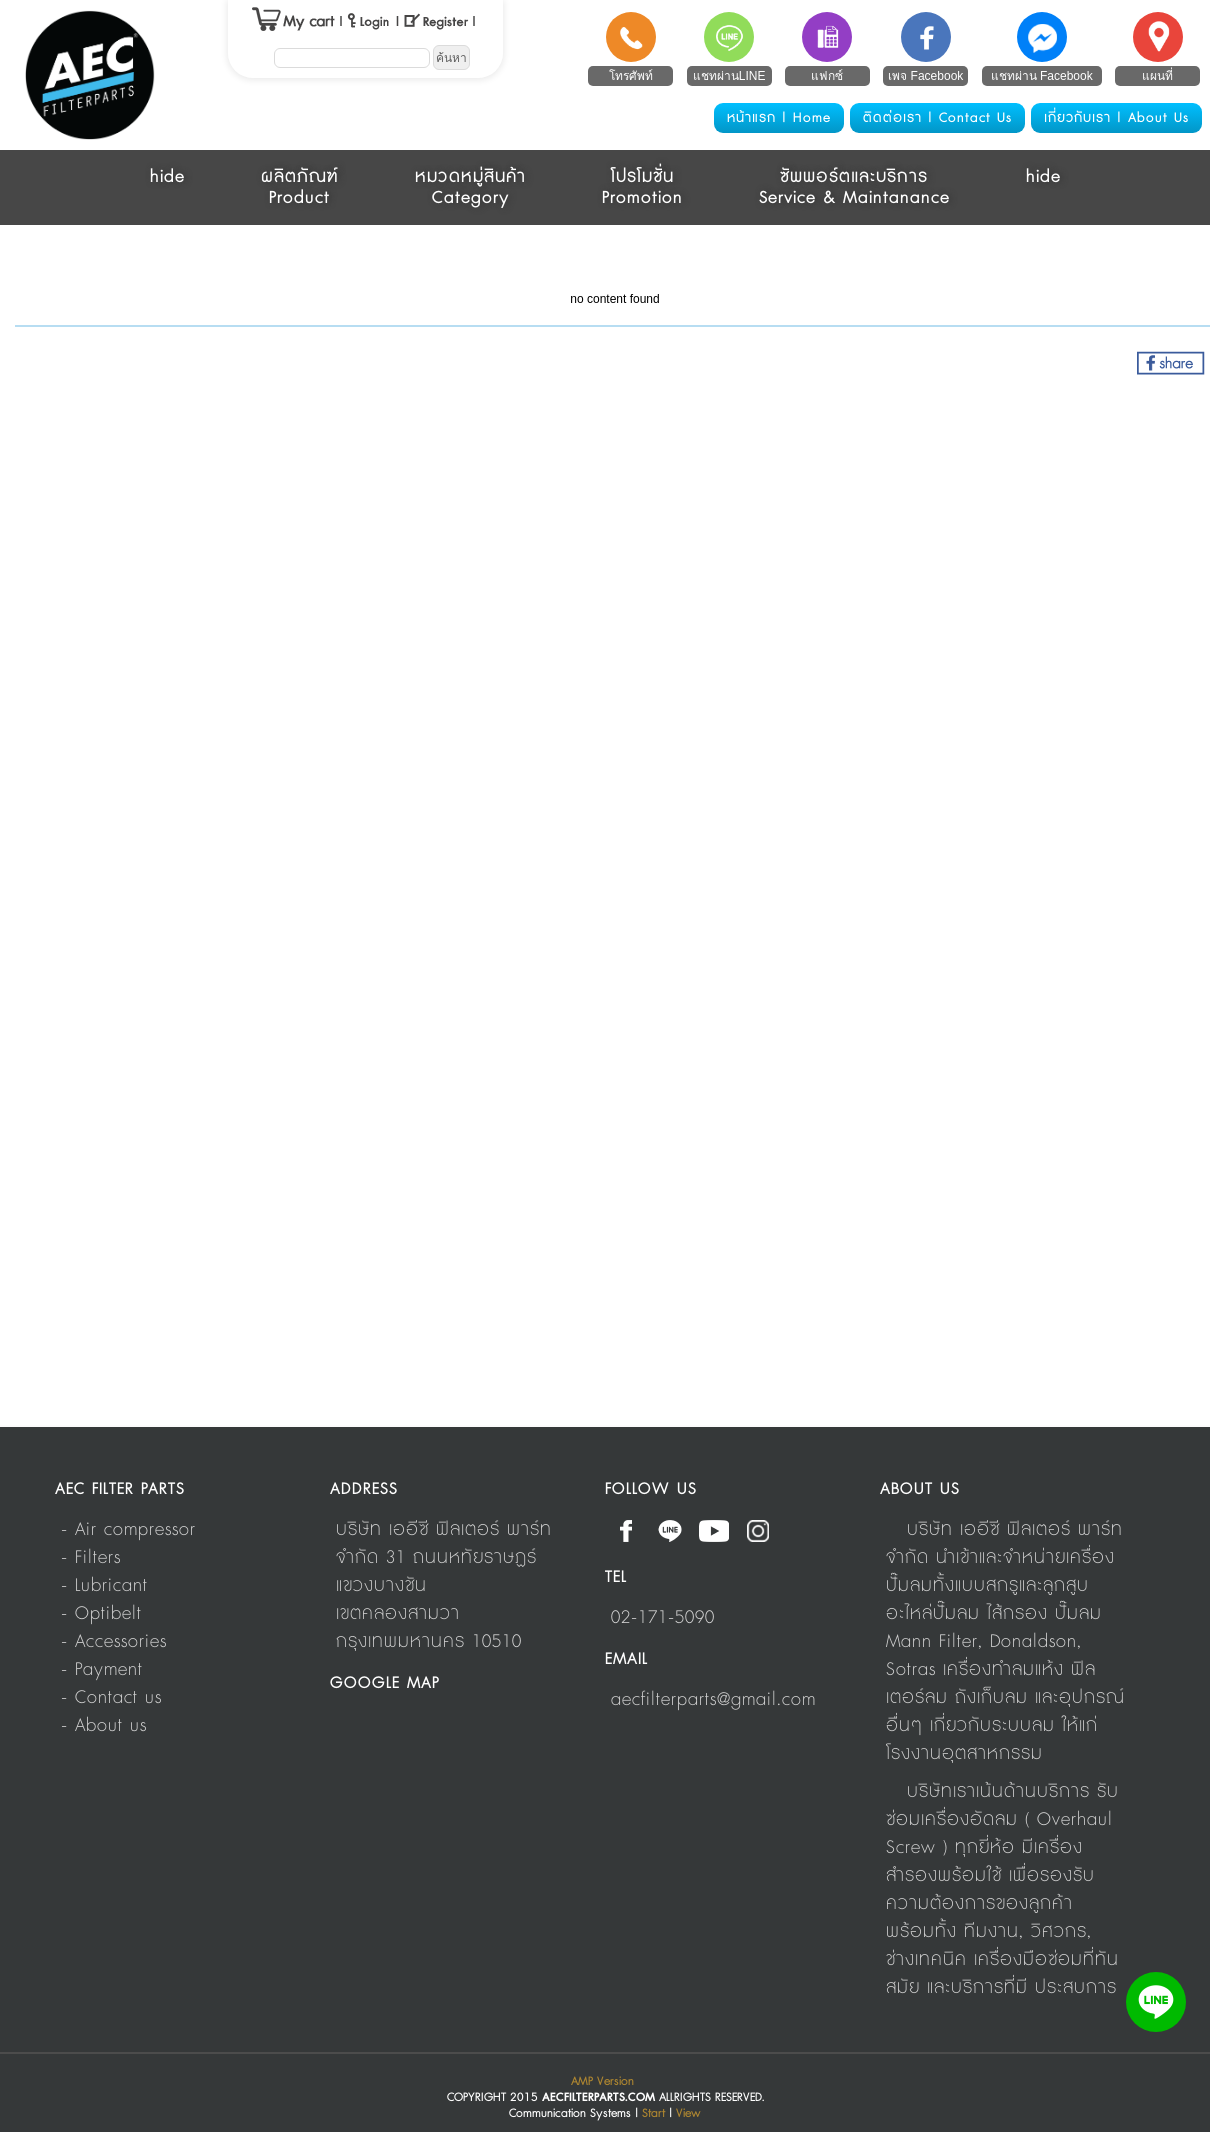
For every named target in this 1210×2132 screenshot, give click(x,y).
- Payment (102, 1670)
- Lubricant (104, 1586)
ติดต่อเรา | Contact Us (937, 118)
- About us (104, 1726)
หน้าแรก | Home (779, 118)
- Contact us (111, 1698)
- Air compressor (128, 1530)
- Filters (91, 1558)
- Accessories (114, 1642)
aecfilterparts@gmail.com (713, 1700)
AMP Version (602, 2081)
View (688, 2113)
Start (653, 2113)
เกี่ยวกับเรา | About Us (1116, 118)
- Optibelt (101, 1614)
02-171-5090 (663, 1618)
